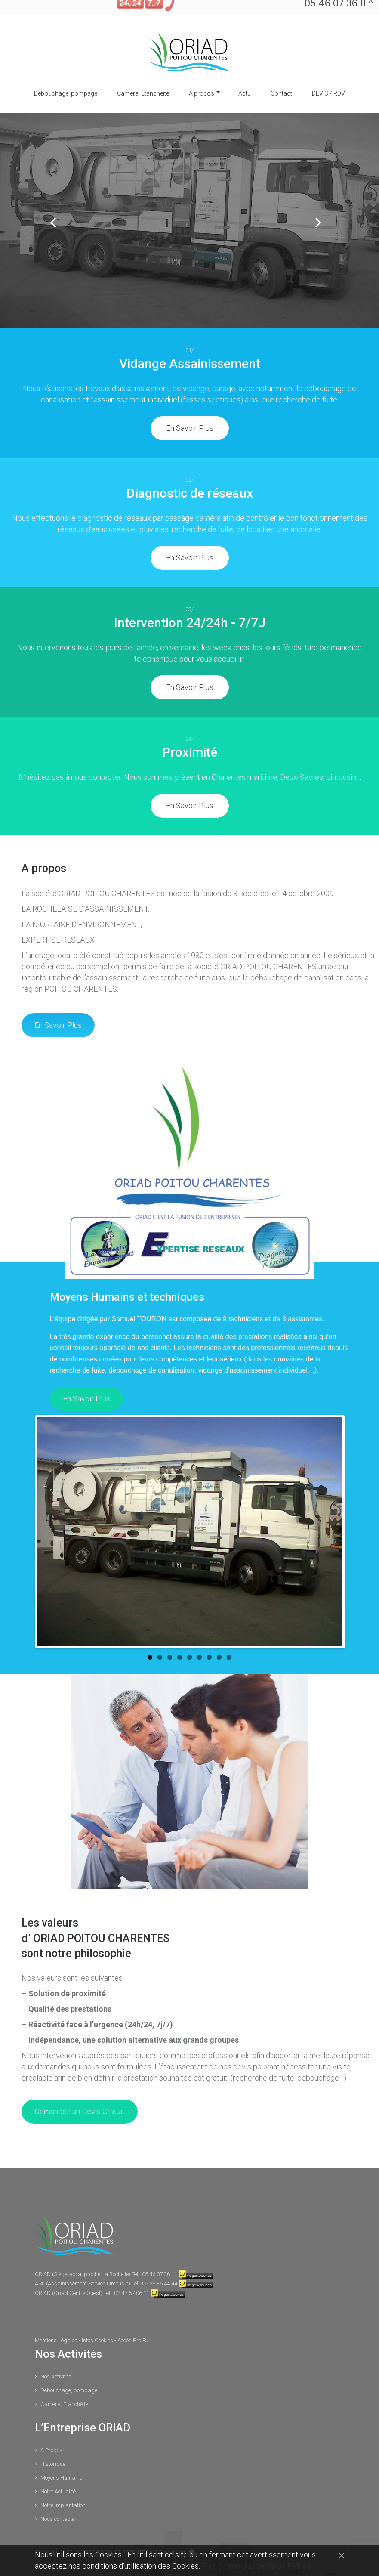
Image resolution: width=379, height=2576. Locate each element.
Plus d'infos (222, 2565)
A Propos (51, 2430)
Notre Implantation (63, 2485)
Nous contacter (58, 2499)
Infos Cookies (98, 2320)
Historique (52, 2443)
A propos (201, 73)
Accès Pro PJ (132, 2320)
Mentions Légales (57, 2320)
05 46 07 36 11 (159, 2254)
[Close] (342, 2555)
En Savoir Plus (189, 407)
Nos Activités (55, 2356)
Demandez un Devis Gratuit (79, 2091)
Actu (244, 73)
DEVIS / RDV (328, 73)
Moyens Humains (61, 2457)
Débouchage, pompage (65, 73)
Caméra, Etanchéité (143, 73)
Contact (281, 73)
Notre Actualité (58, 2471)
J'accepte (259, 2565)
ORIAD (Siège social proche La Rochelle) (83, 2254)
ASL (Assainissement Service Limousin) (83, 2263)
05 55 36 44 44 (159, 2263)
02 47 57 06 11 (131, 2273)
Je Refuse (294, 2565)
